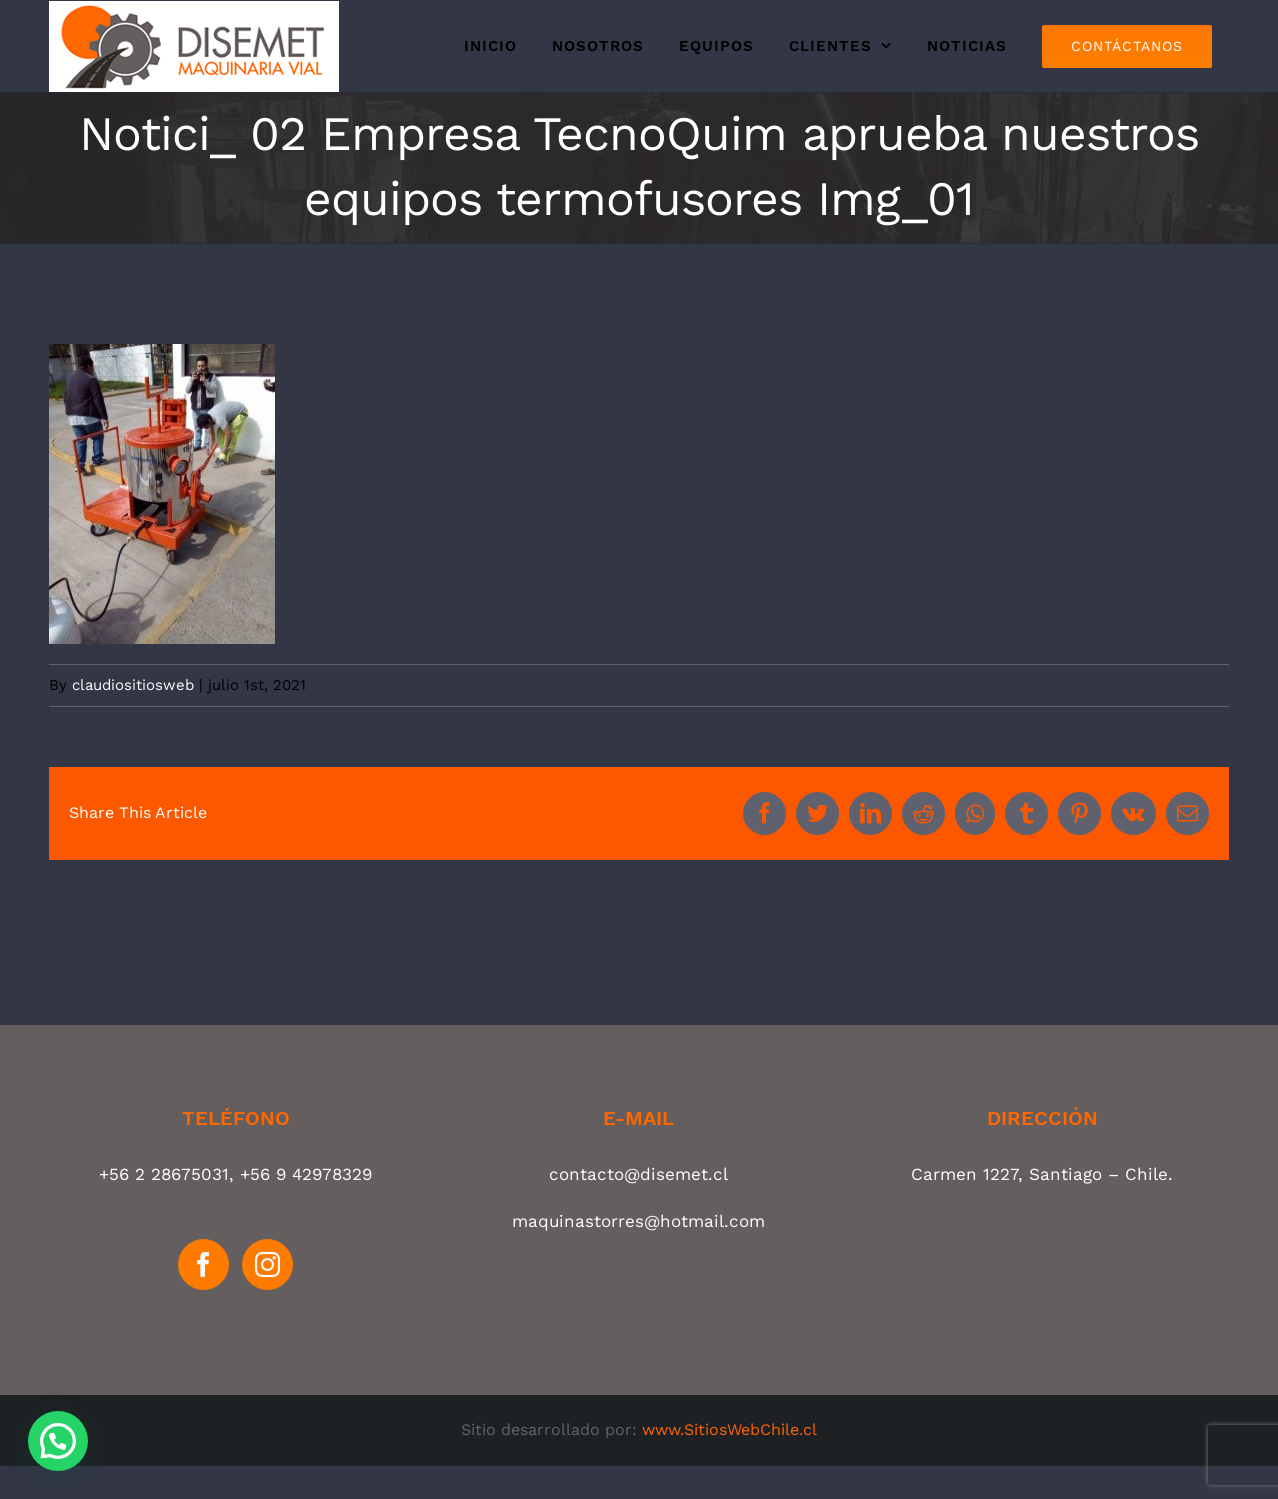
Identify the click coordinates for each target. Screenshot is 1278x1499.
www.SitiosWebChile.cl (729, 1429)
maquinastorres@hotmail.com (638, 1221)
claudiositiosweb (133, 685)
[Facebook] (203, 1264)
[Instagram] (267, 1264)
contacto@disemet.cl (638, 1174)
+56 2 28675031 (164, 1174)
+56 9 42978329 (306, 1174)
